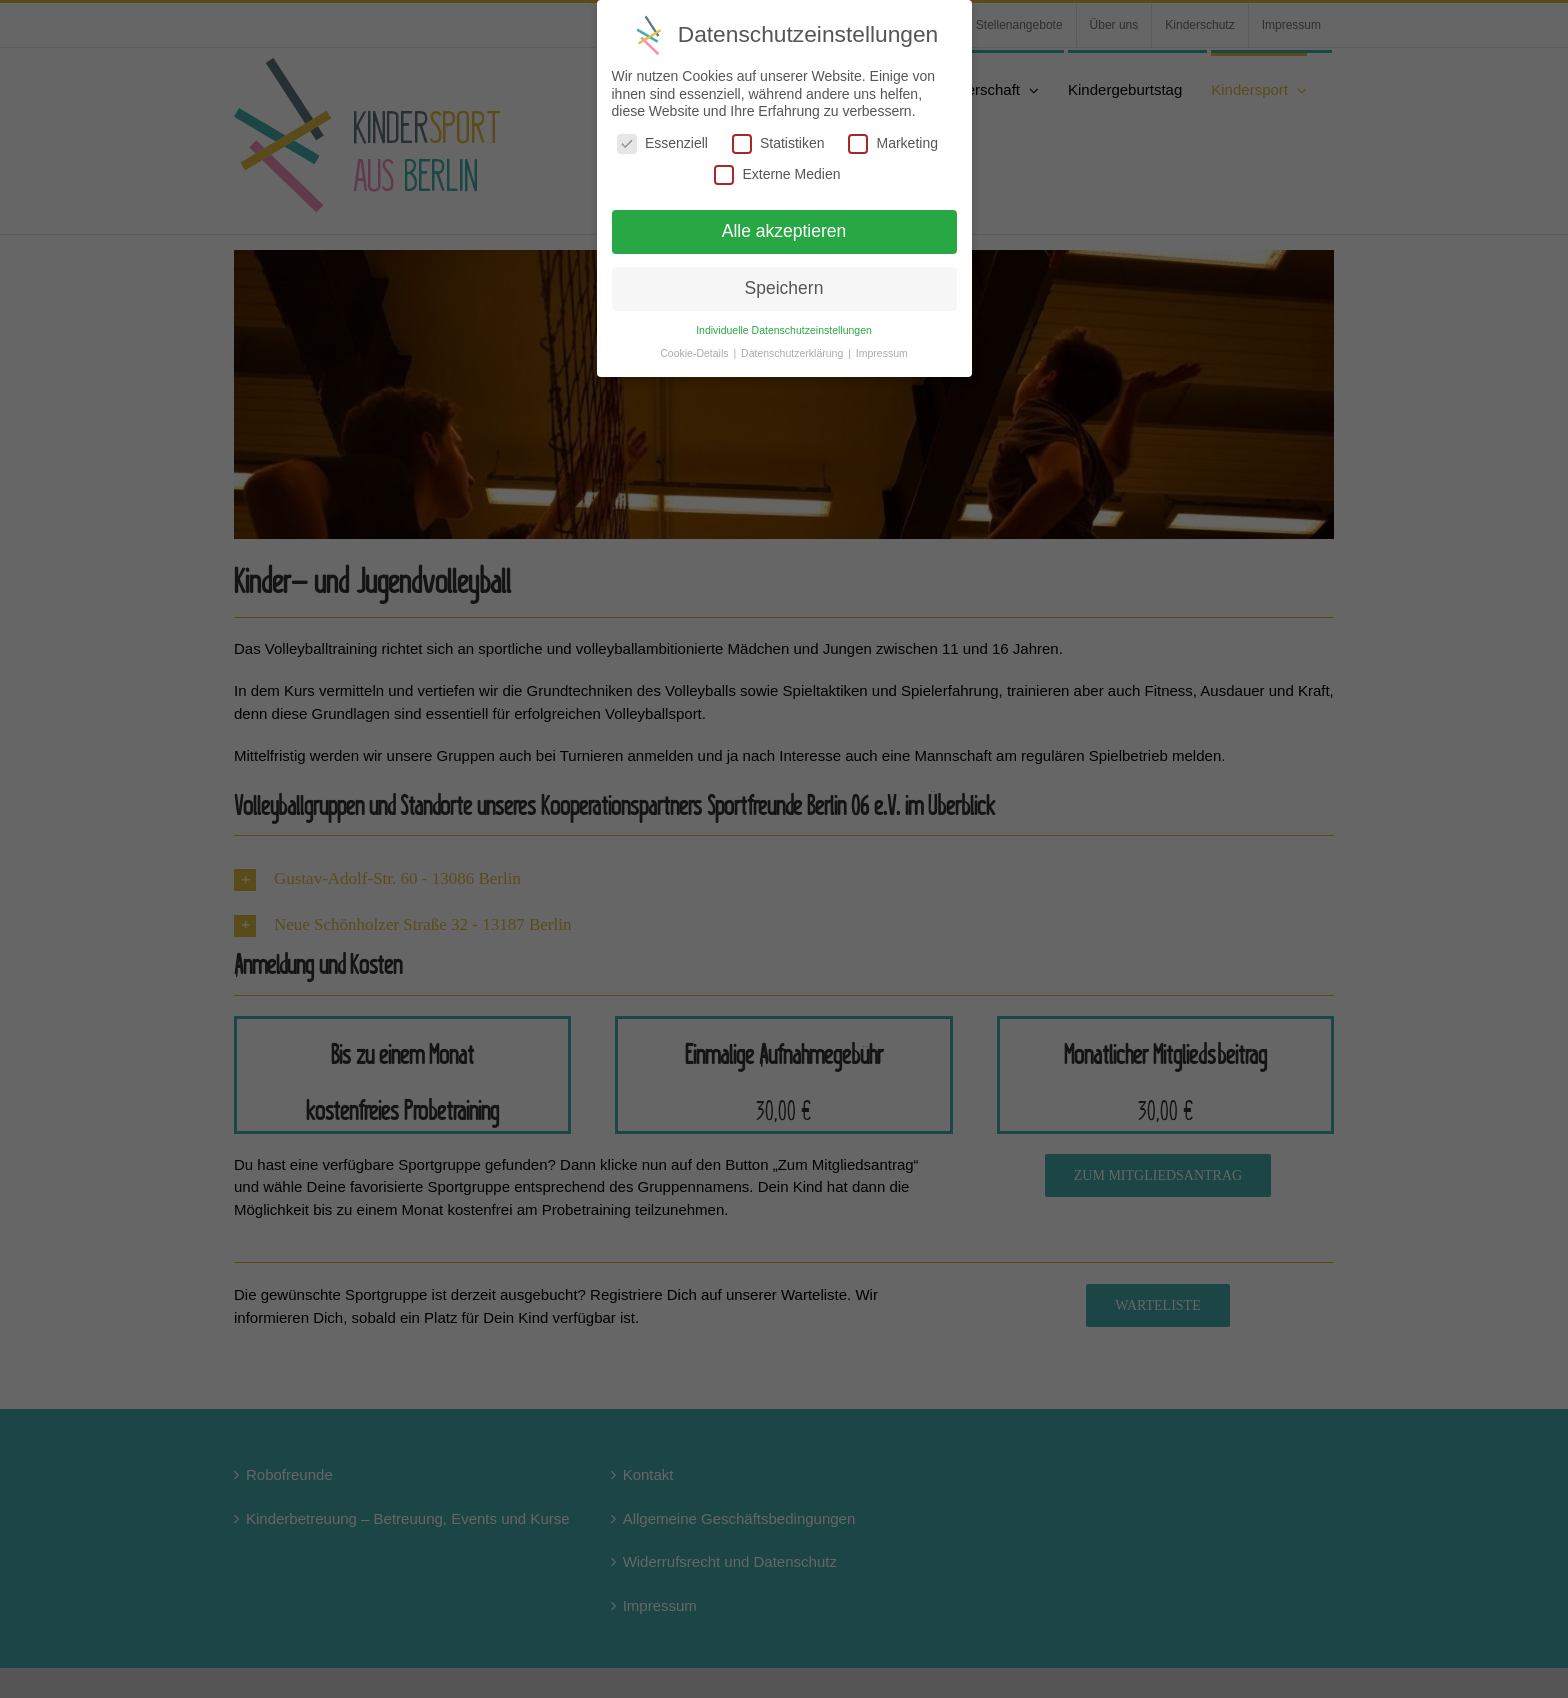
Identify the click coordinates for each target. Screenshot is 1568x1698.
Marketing (892, 143)
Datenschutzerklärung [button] (793, 353)
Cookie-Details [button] (695, 353)
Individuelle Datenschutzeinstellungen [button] (784, 330)
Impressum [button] (882, 353)
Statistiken (778, 143)
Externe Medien (777, 174)
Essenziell (662, 143)
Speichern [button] (784, 288)
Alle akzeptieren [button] (784, 231)
